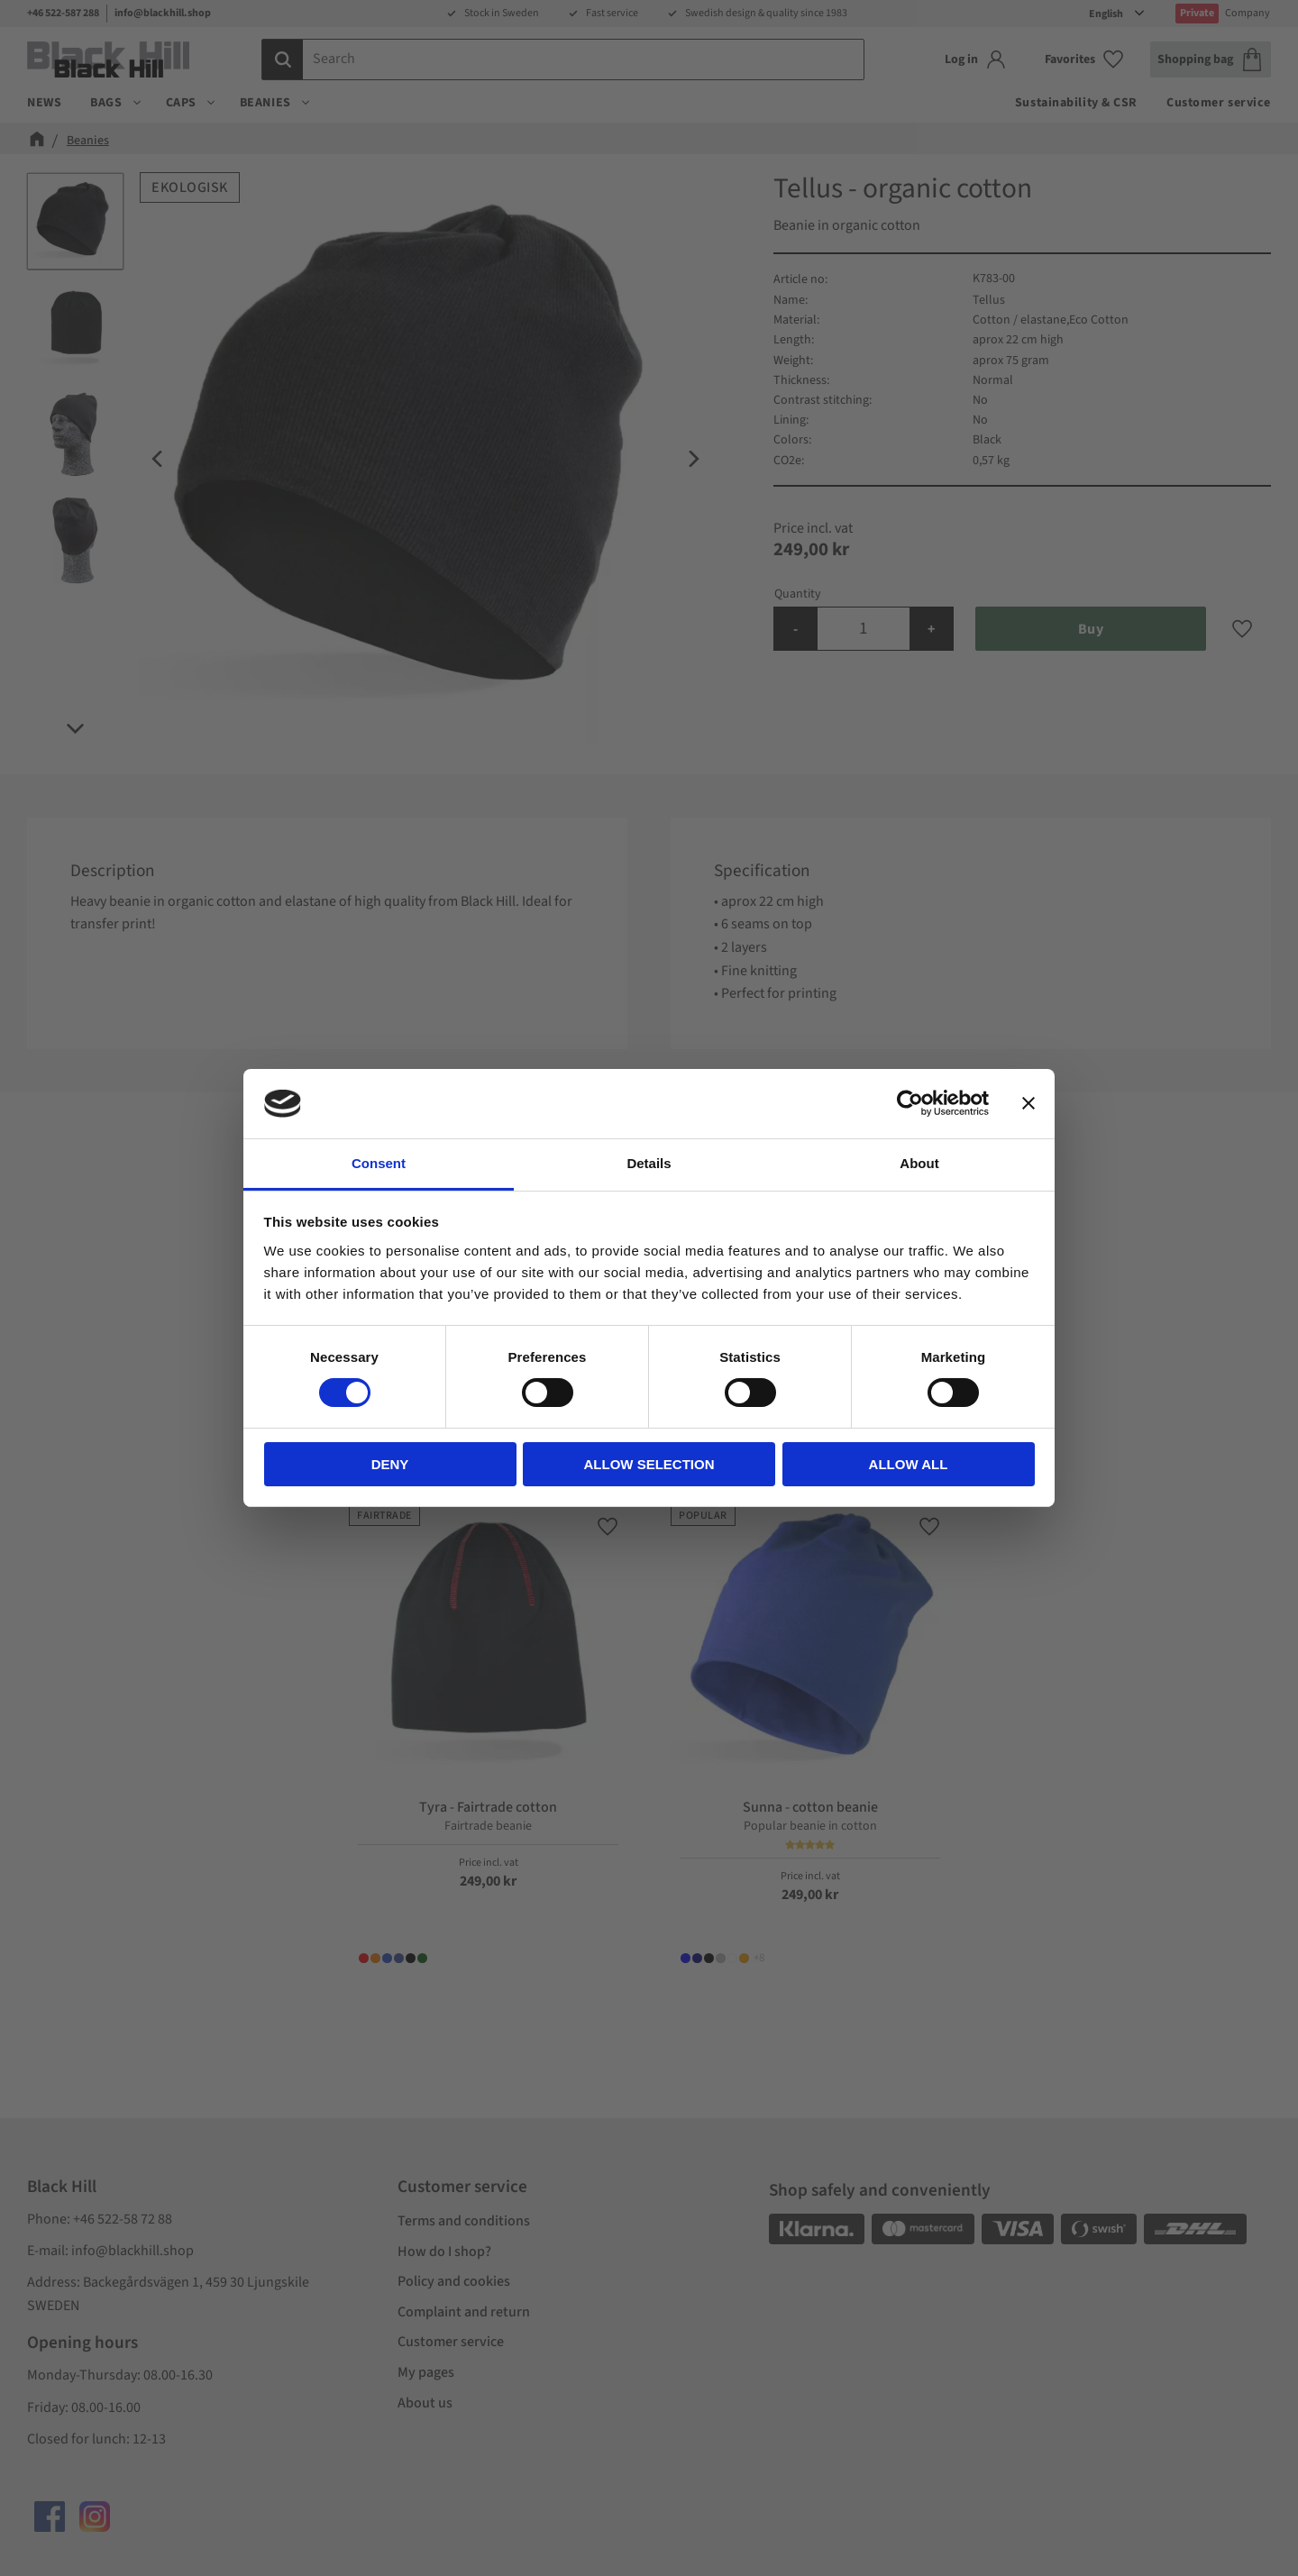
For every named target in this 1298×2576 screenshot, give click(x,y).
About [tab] (919, 1163)
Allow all (908, 1464)
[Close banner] (1028, 1103)
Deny (390, 1464)
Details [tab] (648, 1163)
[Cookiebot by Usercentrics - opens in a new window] (910, 1103)
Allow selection (649, 1464)
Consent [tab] (379, 1163)
